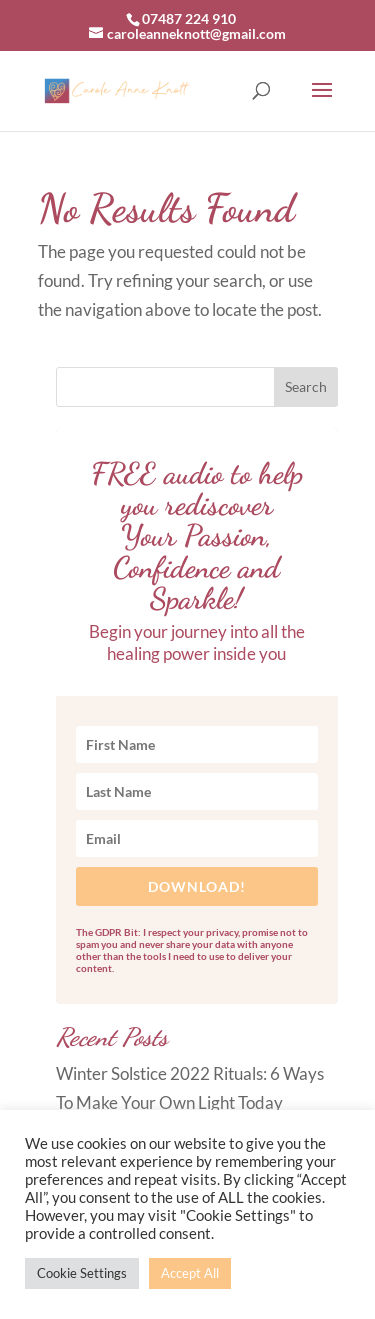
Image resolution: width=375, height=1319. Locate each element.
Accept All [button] (190, 1273)
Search (306, 386)
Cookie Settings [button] (82, 1273)
